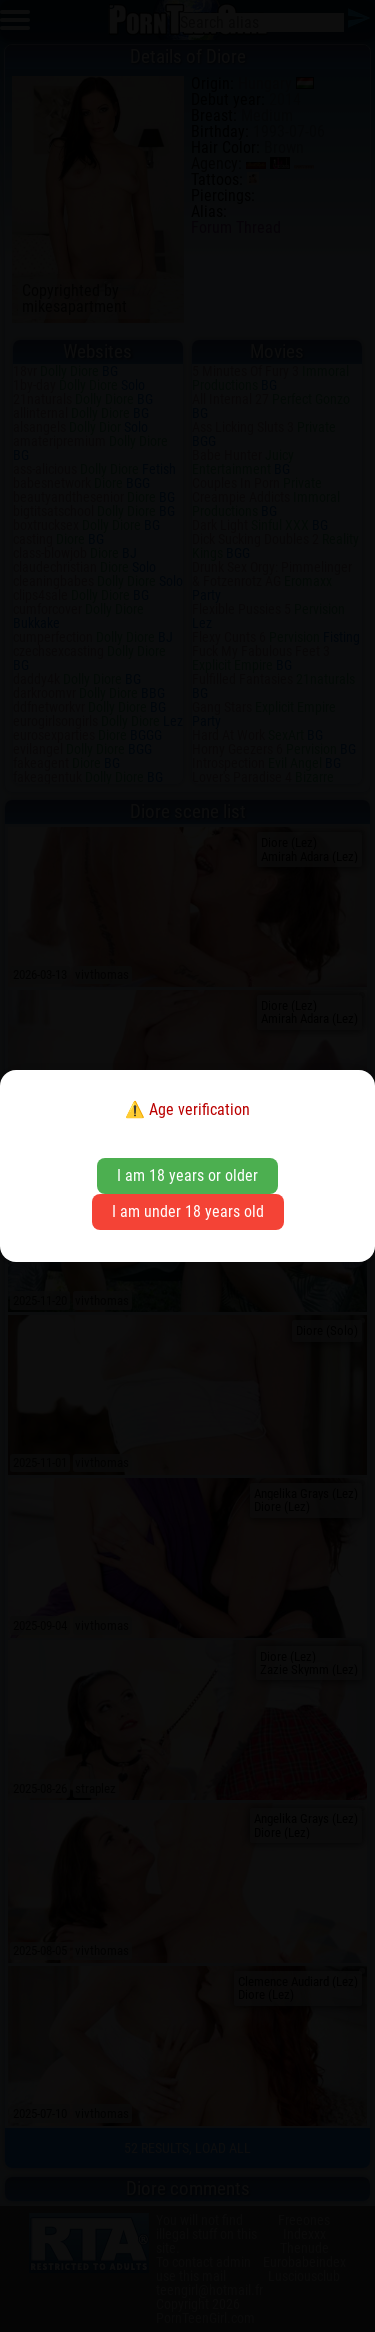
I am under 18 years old (188, 1211)
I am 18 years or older (187, 1175)
